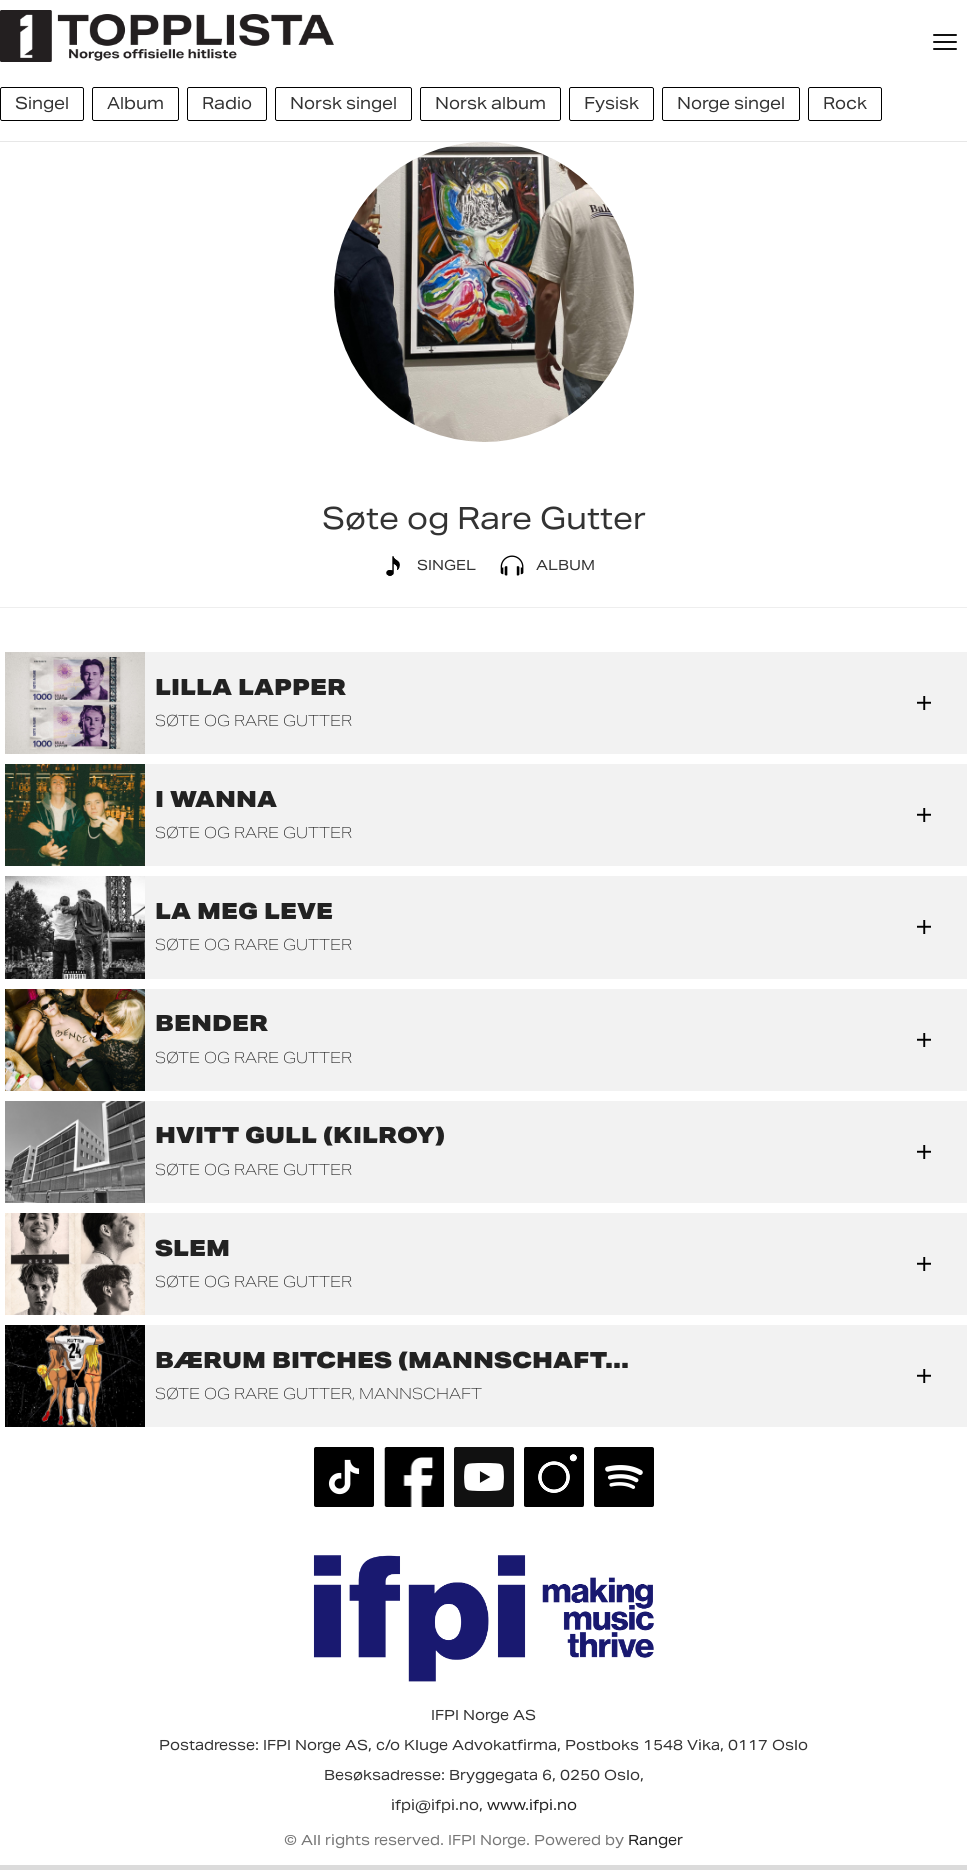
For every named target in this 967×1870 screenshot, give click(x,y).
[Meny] (947, 42)
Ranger (655, 1840)
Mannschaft (420, 1393)
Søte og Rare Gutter (253, 720)
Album (543, 566)
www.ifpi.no (532, 1805)
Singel (424, 566)
